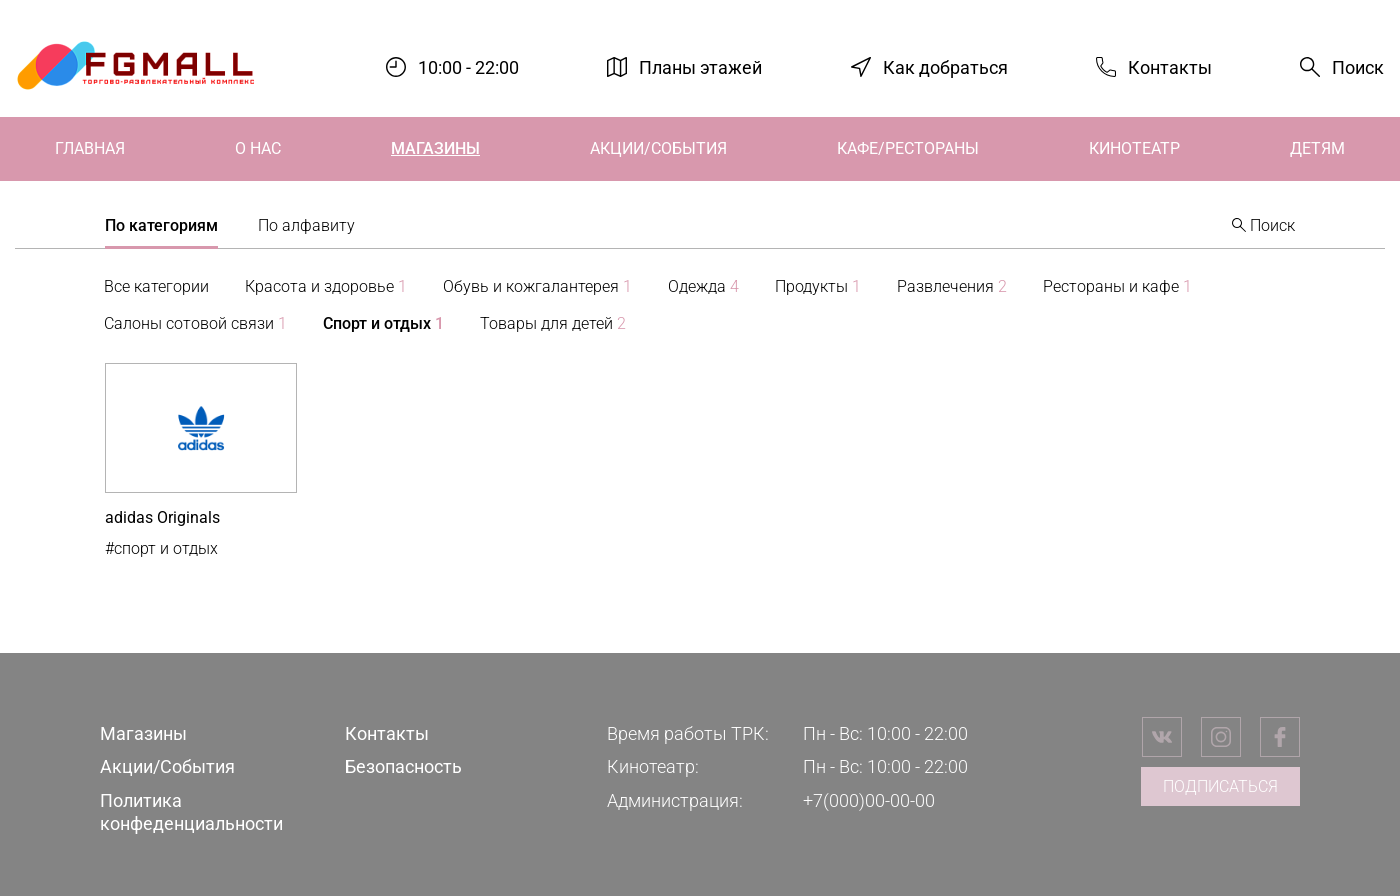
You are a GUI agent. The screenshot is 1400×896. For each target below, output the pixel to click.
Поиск (1358, 67)
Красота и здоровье (326, 286)
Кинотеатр (1134, 148)
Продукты (818, 286)
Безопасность (403, 766)
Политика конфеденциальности (191, 812)
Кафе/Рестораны (908, 148)
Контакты (1170, 66)
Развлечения (952, 286)
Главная (90, 148)
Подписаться (1220, 786)
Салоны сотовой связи (195, 323)
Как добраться (945, 66)
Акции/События (658, 148)
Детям (1317, 148)
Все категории (156, 286)
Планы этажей (700, 66)
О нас (258, 148)
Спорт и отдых (383, 323)
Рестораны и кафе (1117, 286)
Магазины (435, 148)
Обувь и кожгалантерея (537, 286)
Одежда (703, 286)
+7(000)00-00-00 (869, 800)
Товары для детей (553, 323)
